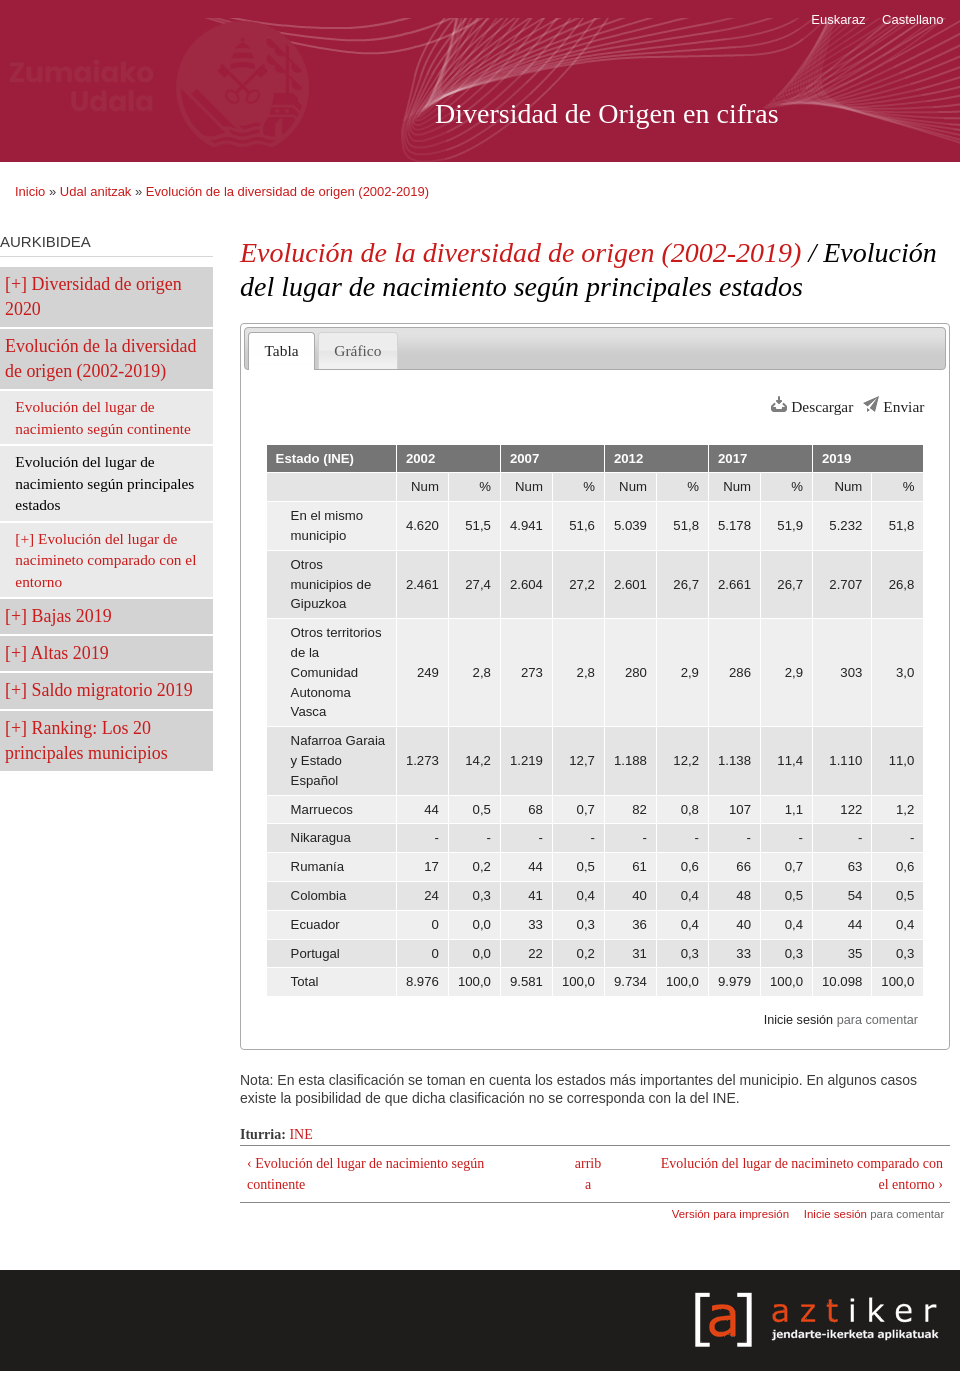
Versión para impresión (730, 1214)
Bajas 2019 (72, 616)
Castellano (912, 19)
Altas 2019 (70, 653)
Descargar (822, 406)
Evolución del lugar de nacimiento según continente (103, 417)
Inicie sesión (798, 1020)
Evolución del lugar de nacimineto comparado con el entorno (105, 560)
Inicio (30, 191)
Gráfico (357, 350)
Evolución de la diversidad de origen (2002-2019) (287, 191)
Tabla (282, 350)
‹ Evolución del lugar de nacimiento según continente (365, 1174)
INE (300, 1134)
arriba (588, 1174)
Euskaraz (838, 19)
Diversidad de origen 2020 (93, 296)
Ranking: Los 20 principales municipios (86, 740)
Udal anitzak (96, 191)
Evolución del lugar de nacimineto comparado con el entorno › (802, 1174)
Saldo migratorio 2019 (112, 690)
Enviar (903, 406)
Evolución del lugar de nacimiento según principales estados (104, 483)
